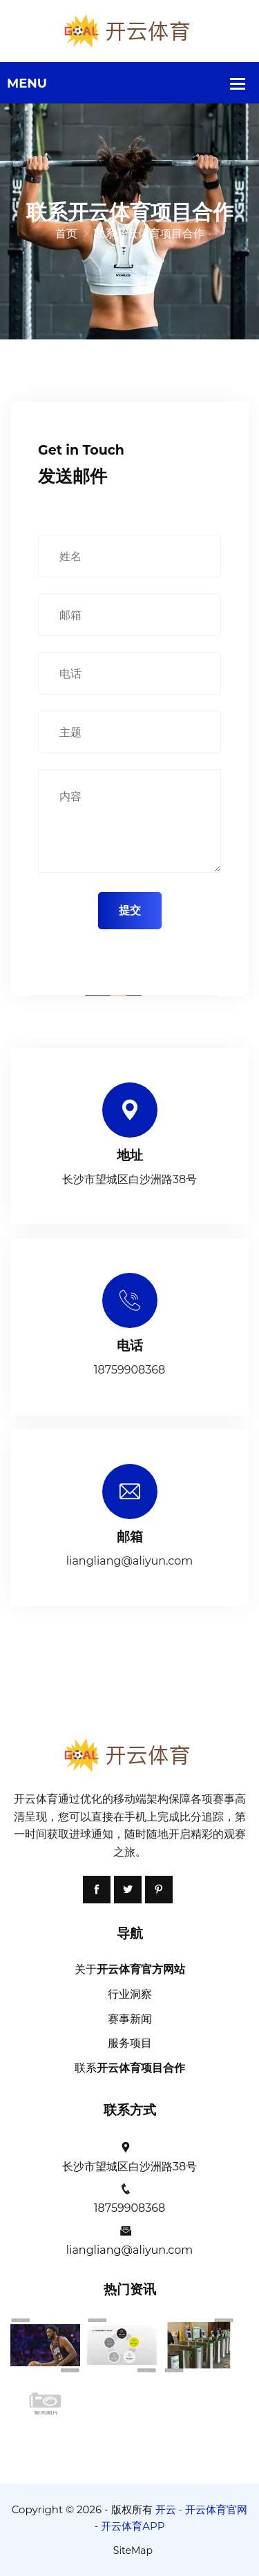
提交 (130, 910)
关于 (130, 1969)
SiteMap (133, 2550)
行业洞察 (130, 1994)
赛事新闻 (130, 2018)
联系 (130, 2067)
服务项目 (130, 2043)
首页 (66, 233)
